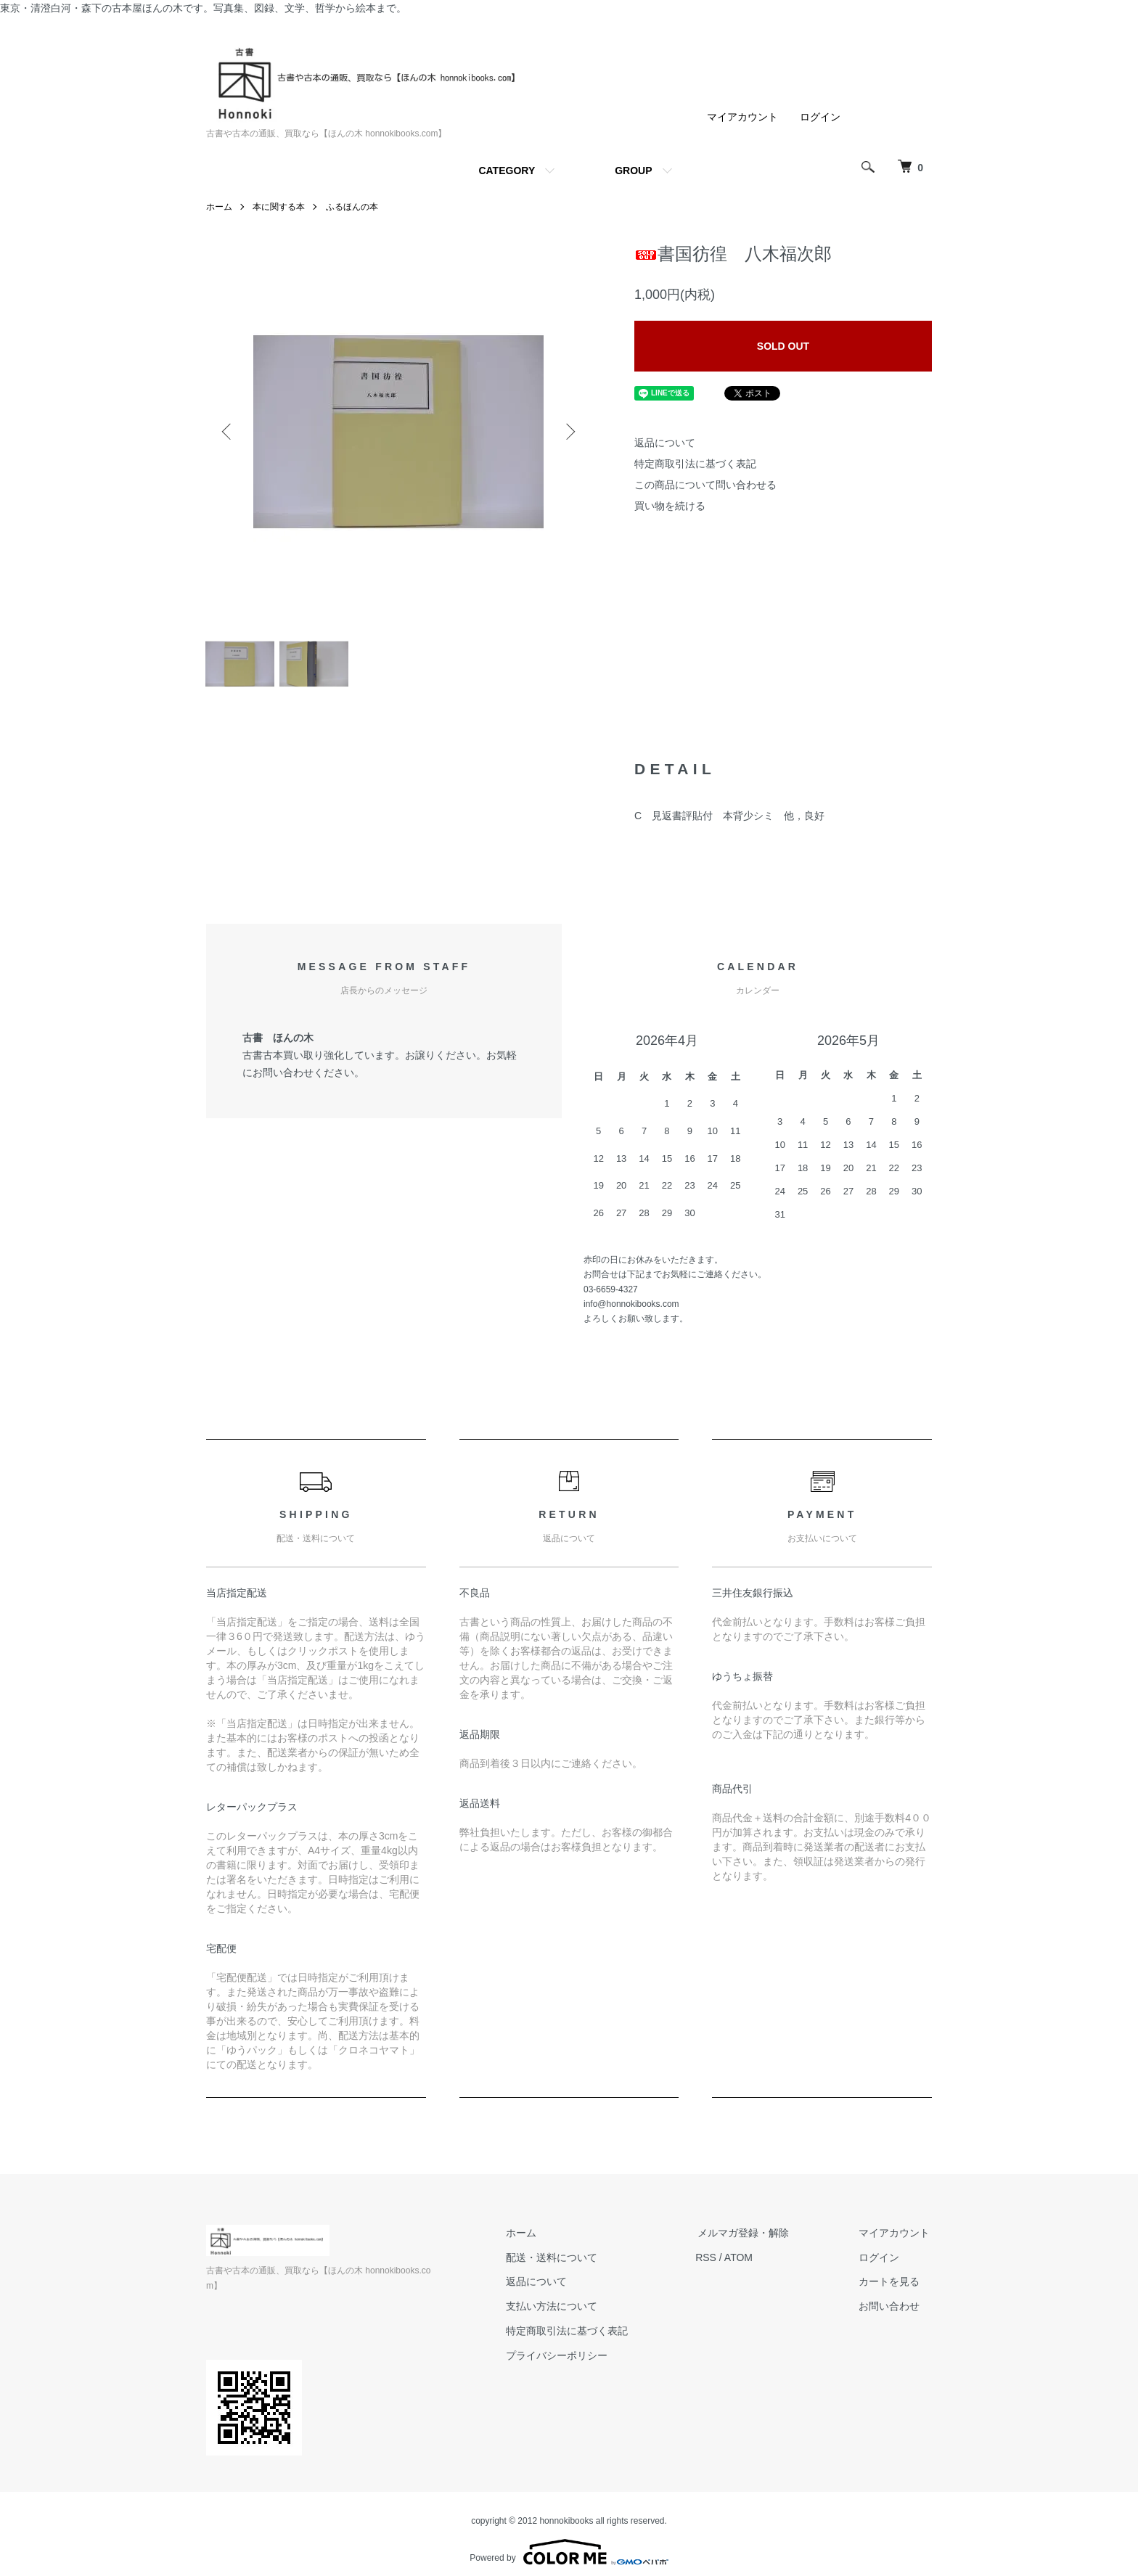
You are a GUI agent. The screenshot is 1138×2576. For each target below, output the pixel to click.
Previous (228, 432)
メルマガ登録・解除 (749, 2236)
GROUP (633, 170)
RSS (714, 2261)
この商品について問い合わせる (705, 485)
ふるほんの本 (352, 207)
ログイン (820, 117)
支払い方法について (562, 2309)
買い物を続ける (669, 506)
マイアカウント (742, 117)
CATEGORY (506, 170)
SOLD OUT (783, 346)
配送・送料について (562, 2261)
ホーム (219, 207)
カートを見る (891, 2286)
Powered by (569, 2541)
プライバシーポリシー (567, 2359)
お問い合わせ (891, 2309)
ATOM (747, 2261)
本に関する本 (279, 207)
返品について (664, 442)
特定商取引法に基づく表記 (695, 463)
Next (569, 432)
